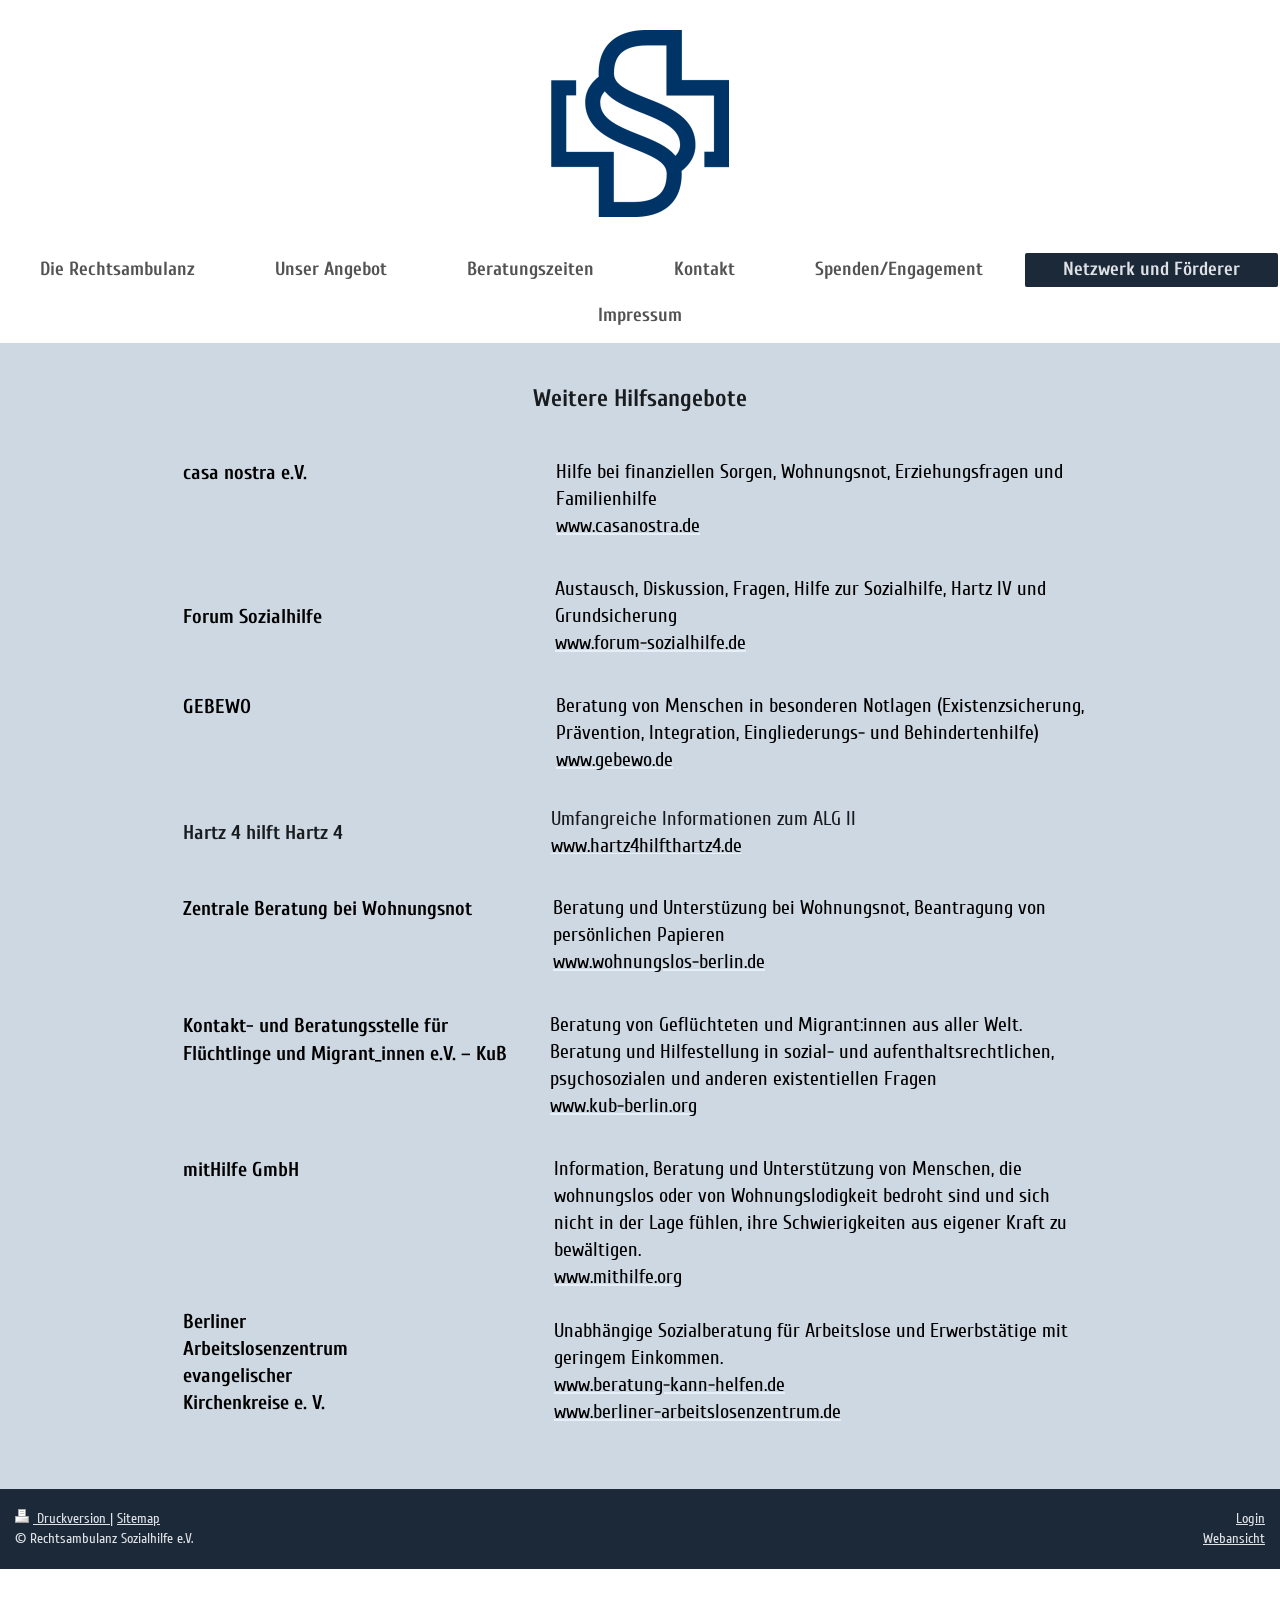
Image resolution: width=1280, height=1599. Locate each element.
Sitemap (138, 1518)
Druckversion (62, 1518)
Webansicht (1234, 1538)
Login (1250, 1518)
